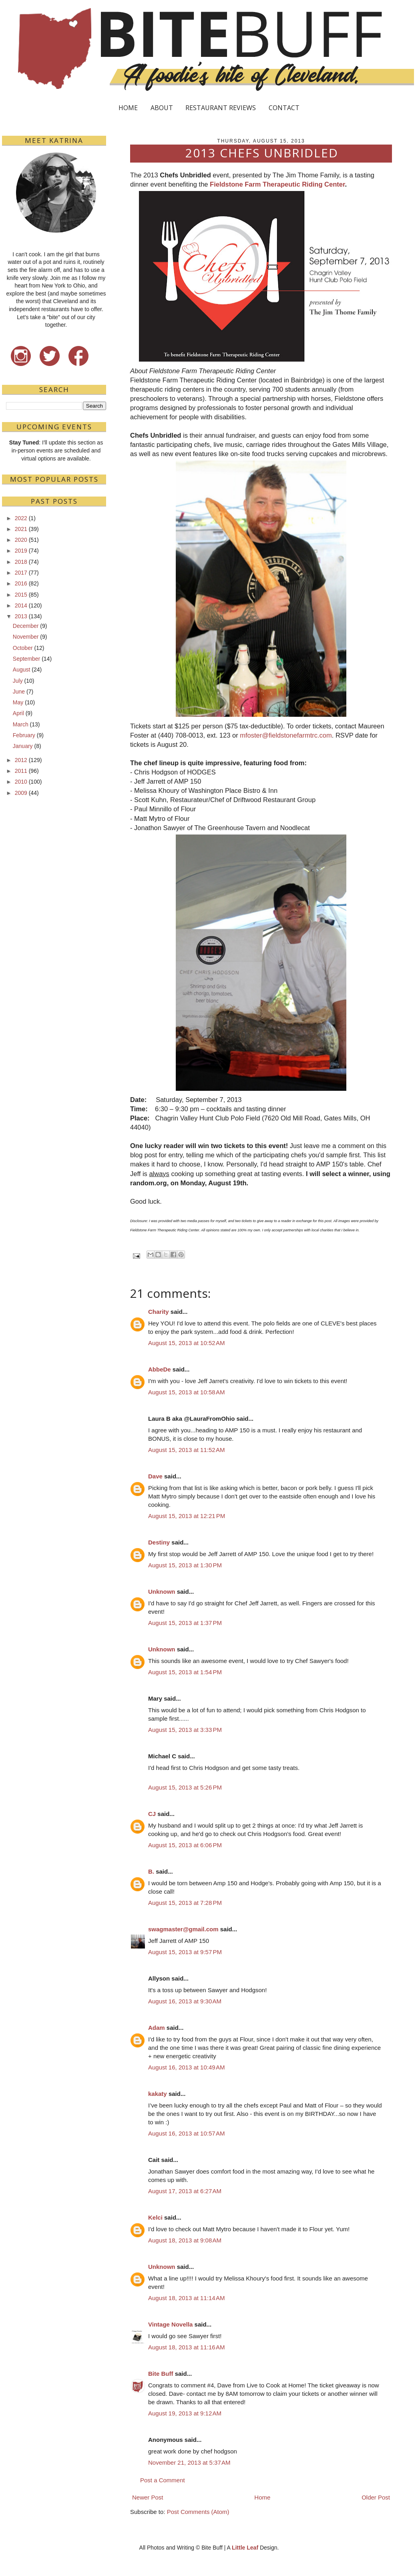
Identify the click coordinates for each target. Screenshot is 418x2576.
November (26, 636)
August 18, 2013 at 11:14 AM (186, 2297)
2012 (21, 760)
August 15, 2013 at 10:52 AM (186, 1342)
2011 (21, 771)
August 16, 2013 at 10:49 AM (186, 2067)
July (18, 681)
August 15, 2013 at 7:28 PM (185, 1902)
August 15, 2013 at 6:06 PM (185, 1845)
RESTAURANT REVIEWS (220, 107)
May (18, 702)
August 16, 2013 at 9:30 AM (184, 2001)
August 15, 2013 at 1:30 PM (185, 1565)
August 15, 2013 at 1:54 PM (185, 1672)
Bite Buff (160, 2373)
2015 (21, 594)
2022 (21, 518)
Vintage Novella (170, 2324)
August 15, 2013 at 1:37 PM (185, 1622)
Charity (158, 1311)
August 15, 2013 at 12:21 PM (186, 1515)
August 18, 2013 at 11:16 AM (186, 2347)
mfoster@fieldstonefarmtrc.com (286, 735)
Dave (155, 1476)
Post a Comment (162, 2480)
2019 (21, 550)
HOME (128, 107)
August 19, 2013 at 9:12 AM (184, 2413)
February (24, 735)
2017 (21, 572)
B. (151, 1871)
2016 (21, 583)
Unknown (161, 1591)
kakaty (157, 2093)
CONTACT (284, 107)
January (23, 746)
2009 (21, 793)
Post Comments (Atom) (198, 2511)
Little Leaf (245, 2547)
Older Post (376, 2497)
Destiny (159, 1542)
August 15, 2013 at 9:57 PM (185, 1952)
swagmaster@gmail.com (183, 1929)
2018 (21, 562)
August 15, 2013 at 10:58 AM (186, 1392)
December (26, 626)
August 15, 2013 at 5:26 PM (185, 1787)
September (26, 659)
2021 (21, 529)
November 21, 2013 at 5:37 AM (189, 2462)
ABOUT (162, 107)
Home (262, 2497)
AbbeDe (159, 1369)
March (20, 724)
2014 (21, 605)
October (23, 648)
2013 (21, 616)
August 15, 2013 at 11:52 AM (186, 1449)
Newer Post (147, 2497)
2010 (21, 781)
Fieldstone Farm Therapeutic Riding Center (277, 184)
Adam (156, 2027)
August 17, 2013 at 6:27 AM (184, 2191)
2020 (21, 540)
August (21, 669)
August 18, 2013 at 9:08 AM (184, 2240)
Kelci (155, 2217)
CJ (152, 1813)
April (18, 713)
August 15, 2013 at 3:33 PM (185, 1729)
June (19, 691)
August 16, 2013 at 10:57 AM (186, 2133)
